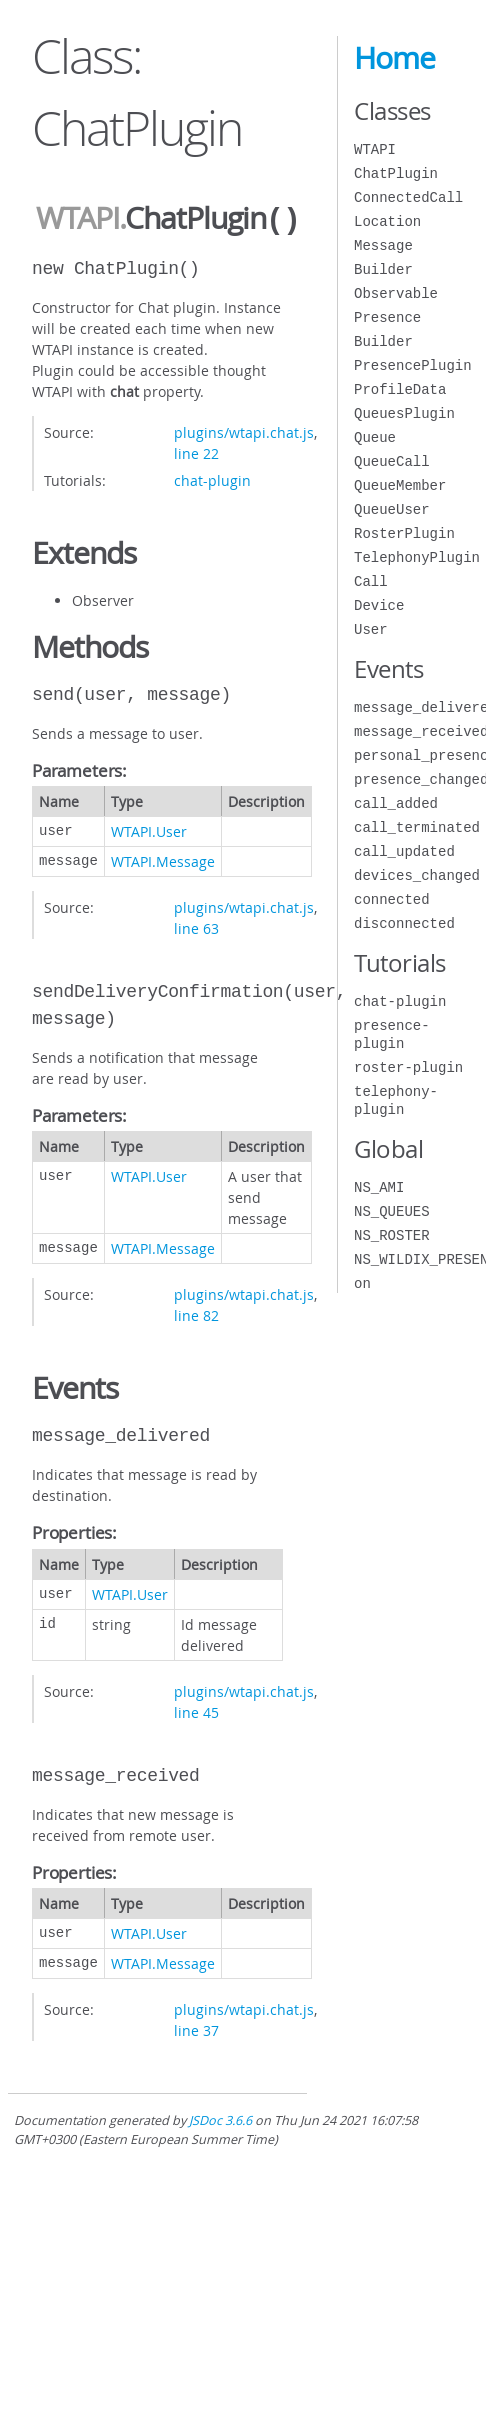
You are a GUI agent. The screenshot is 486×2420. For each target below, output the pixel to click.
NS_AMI (379, 1187)
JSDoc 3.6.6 (220, 2118)
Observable (396, 293)
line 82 (196, 1313)
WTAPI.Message (163, 859)
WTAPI (77, 219)
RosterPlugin (404, 533)
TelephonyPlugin (417, 557)
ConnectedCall (408, 197)
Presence (387, 317)
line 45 (196, 1710)
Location (387, 221)
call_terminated (417, 827)
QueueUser (392, 509)
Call (371, 581)
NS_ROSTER (392, 1235)
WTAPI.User (149, 829)
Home (394, 58)
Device (379, 605)
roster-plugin (408, 1067)
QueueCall (392, 461)
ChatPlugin (396, 173)
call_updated (404, 851)
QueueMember (400, 485)
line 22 (196, 451)
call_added (396, 803)
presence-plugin (392, 1034)
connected (392, 899)
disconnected (404, 923)
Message (383, 245)
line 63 (196, 926)
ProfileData (400, 389)
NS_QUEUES (392, 1211)
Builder (383, 269)
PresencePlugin (413, 365)
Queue (375, 437)
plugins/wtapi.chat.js (244, 430)
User (371, 629)
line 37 (196, 2028)
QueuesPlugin (404, 413)
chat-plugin (212, 478)
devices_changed (417, 875)
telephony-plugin (396, 1100)
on (362, 1283)
